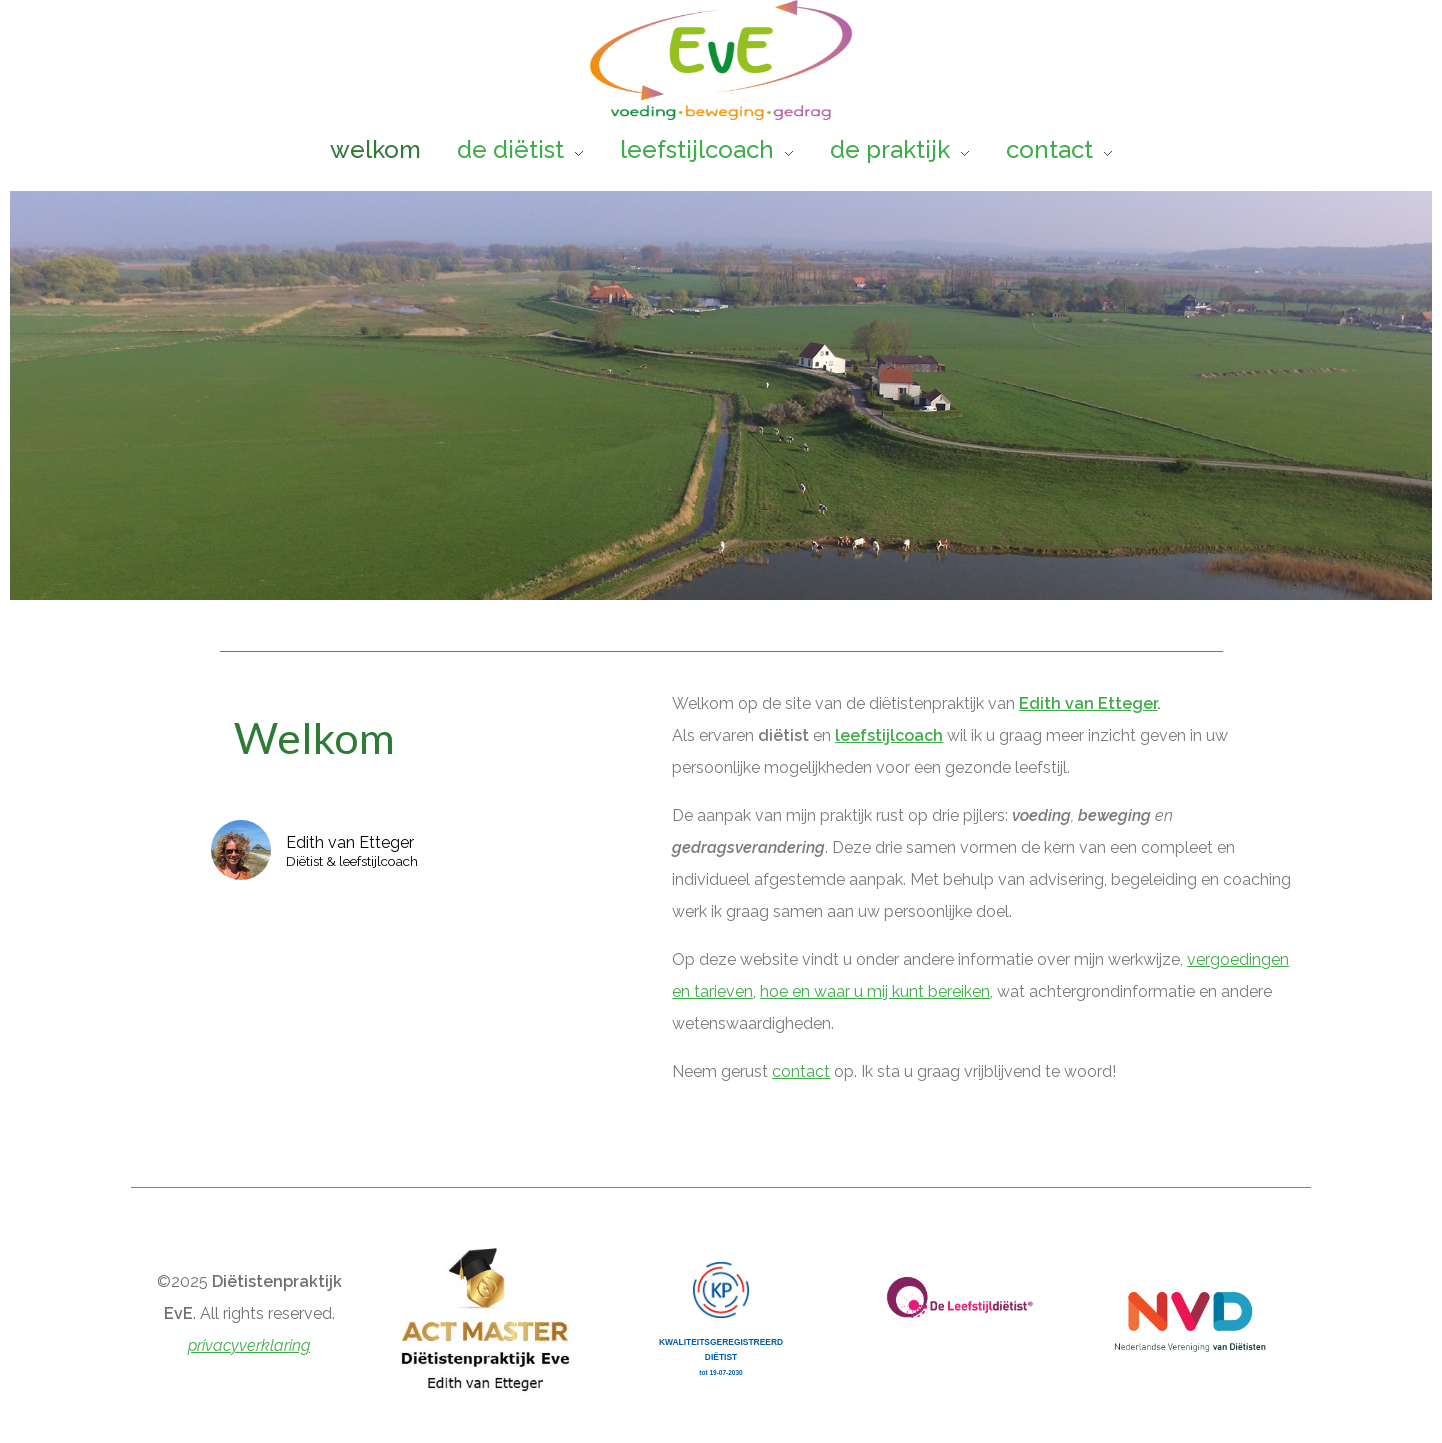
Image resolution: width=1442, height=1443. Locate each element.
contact (801, 1071)
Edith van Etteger (1088, 703)
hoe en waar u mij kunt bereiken (875, 991)
